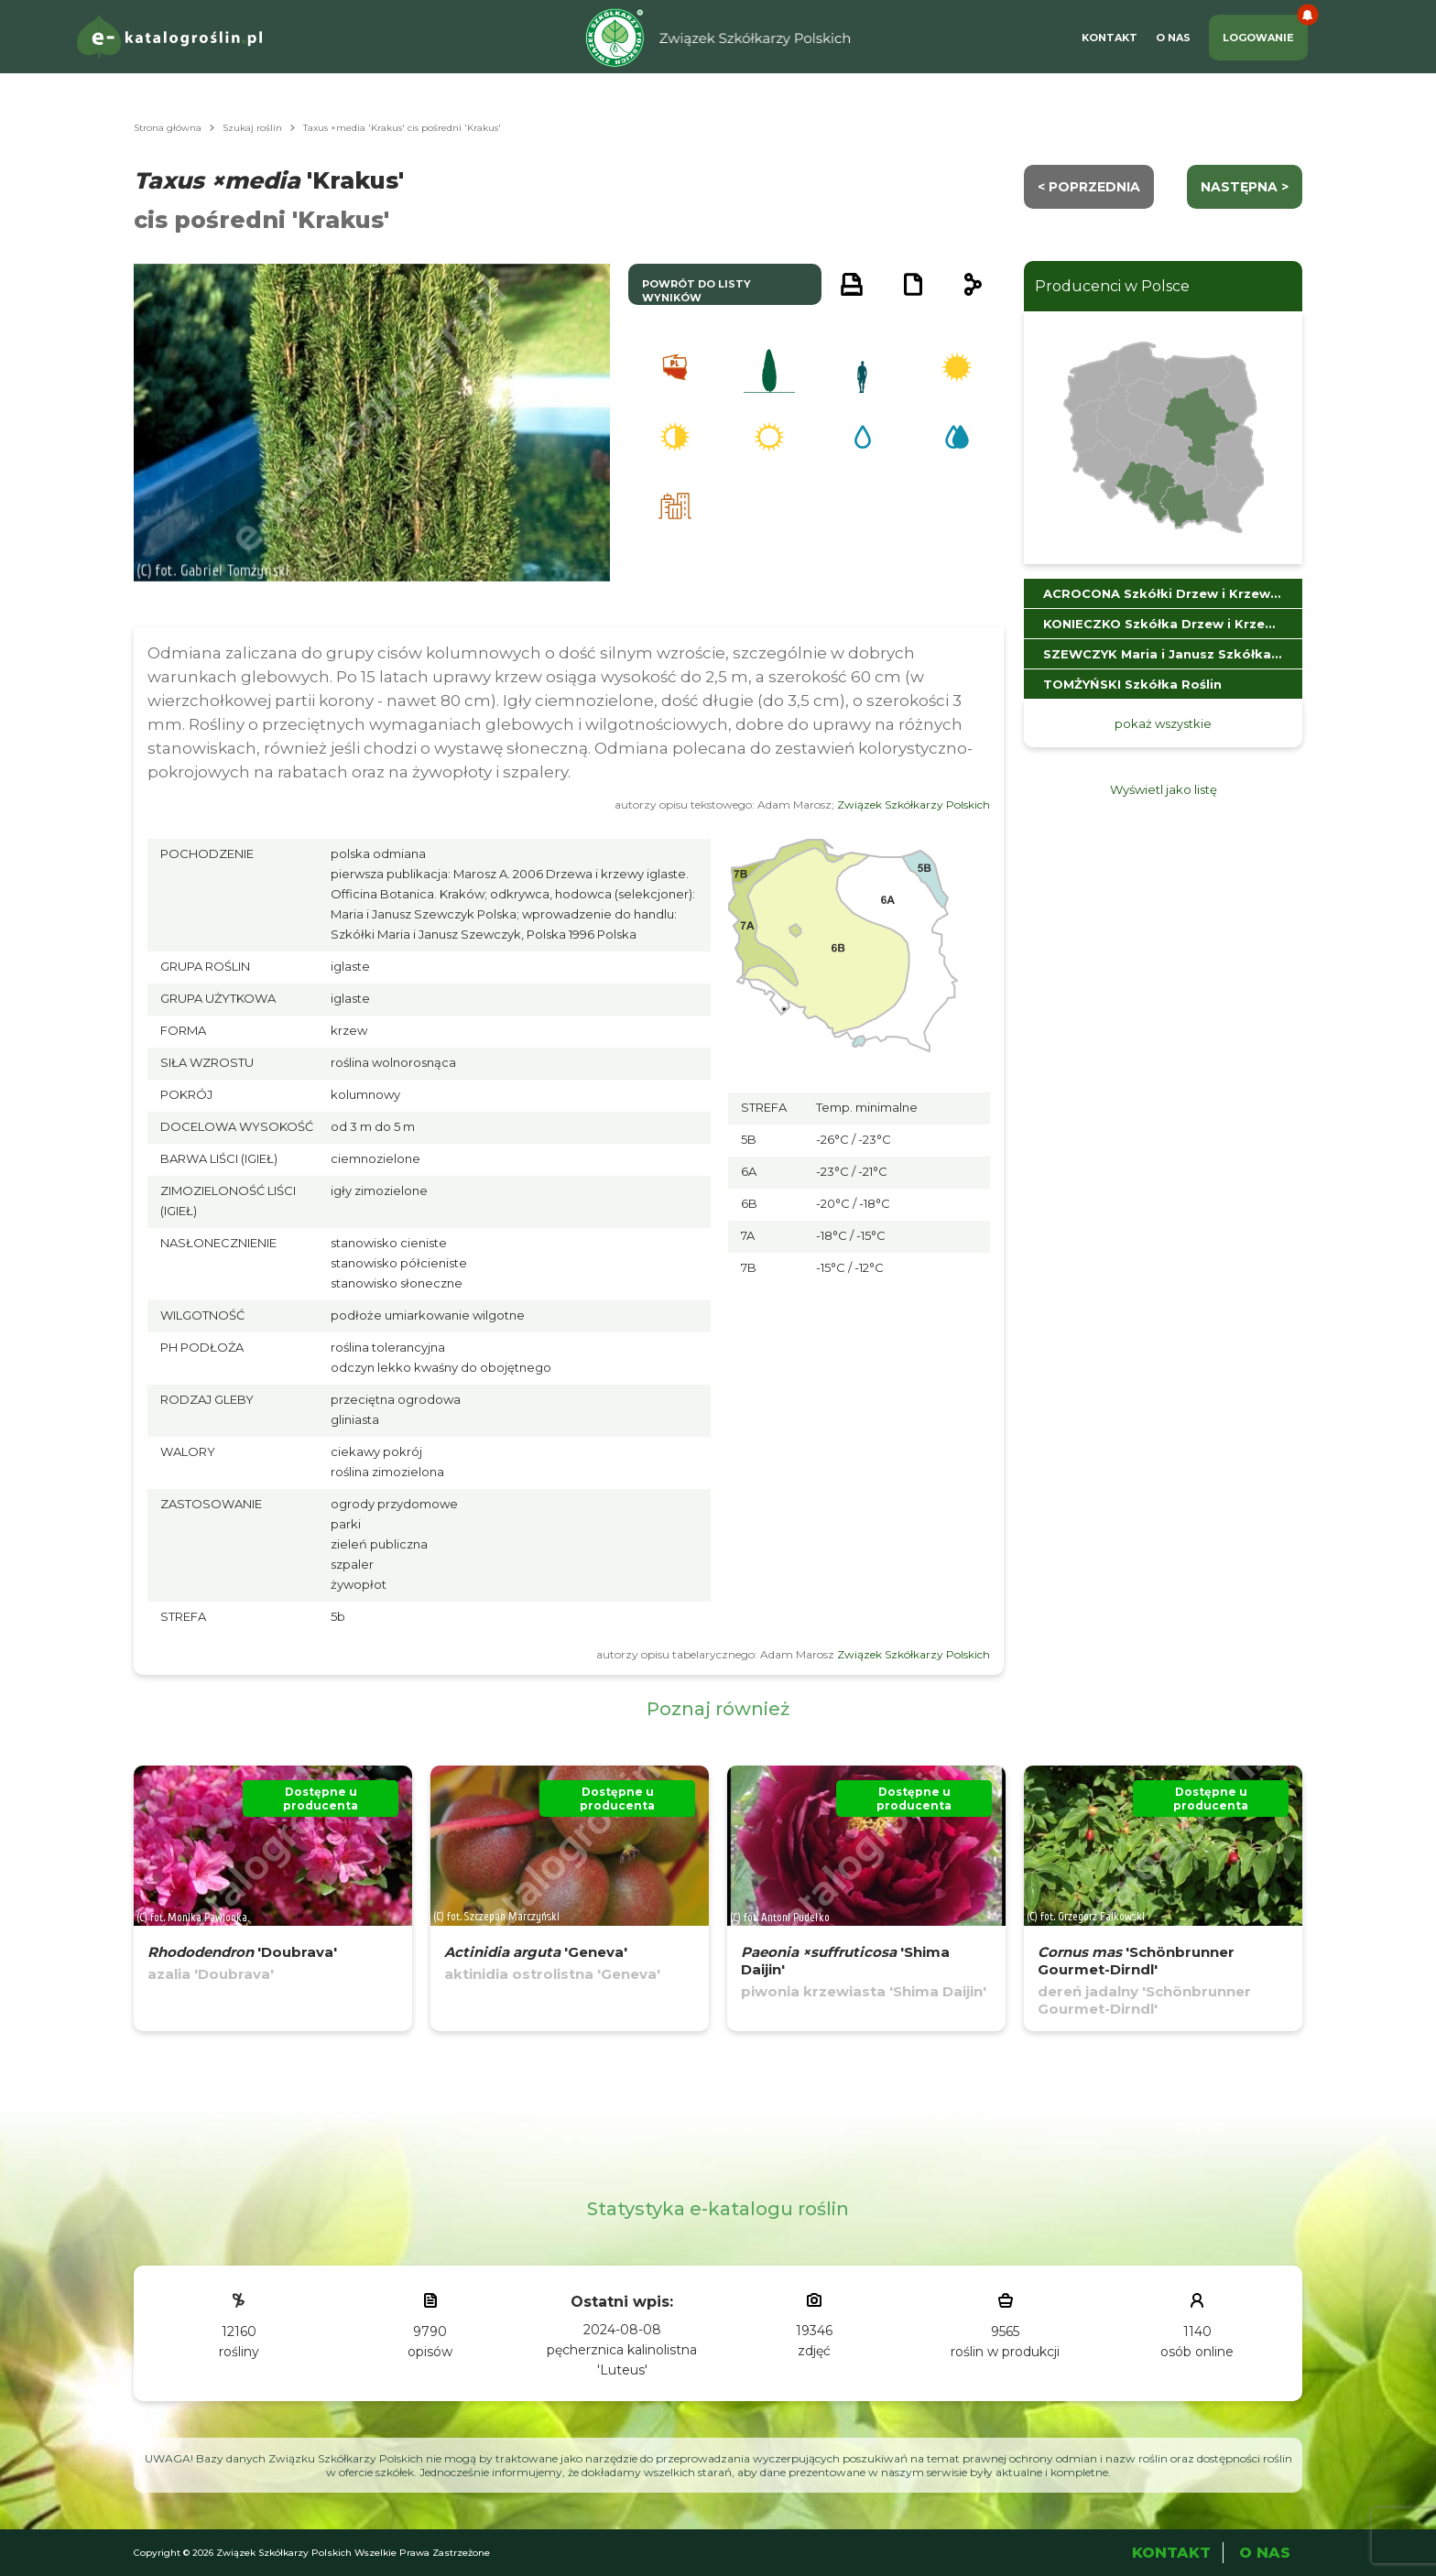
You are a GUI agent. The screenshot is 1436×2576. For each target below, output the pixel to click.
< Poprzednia (1089, 187)
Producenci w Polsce (1112, 286)
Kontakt (1109, 37)
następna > (1245, 187)
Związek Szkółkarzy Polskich (913, 804)
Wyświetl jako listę (1163, 789)
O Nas (1173, 37)
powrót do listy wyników (696, 290)
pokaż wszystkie (1163, 723)
